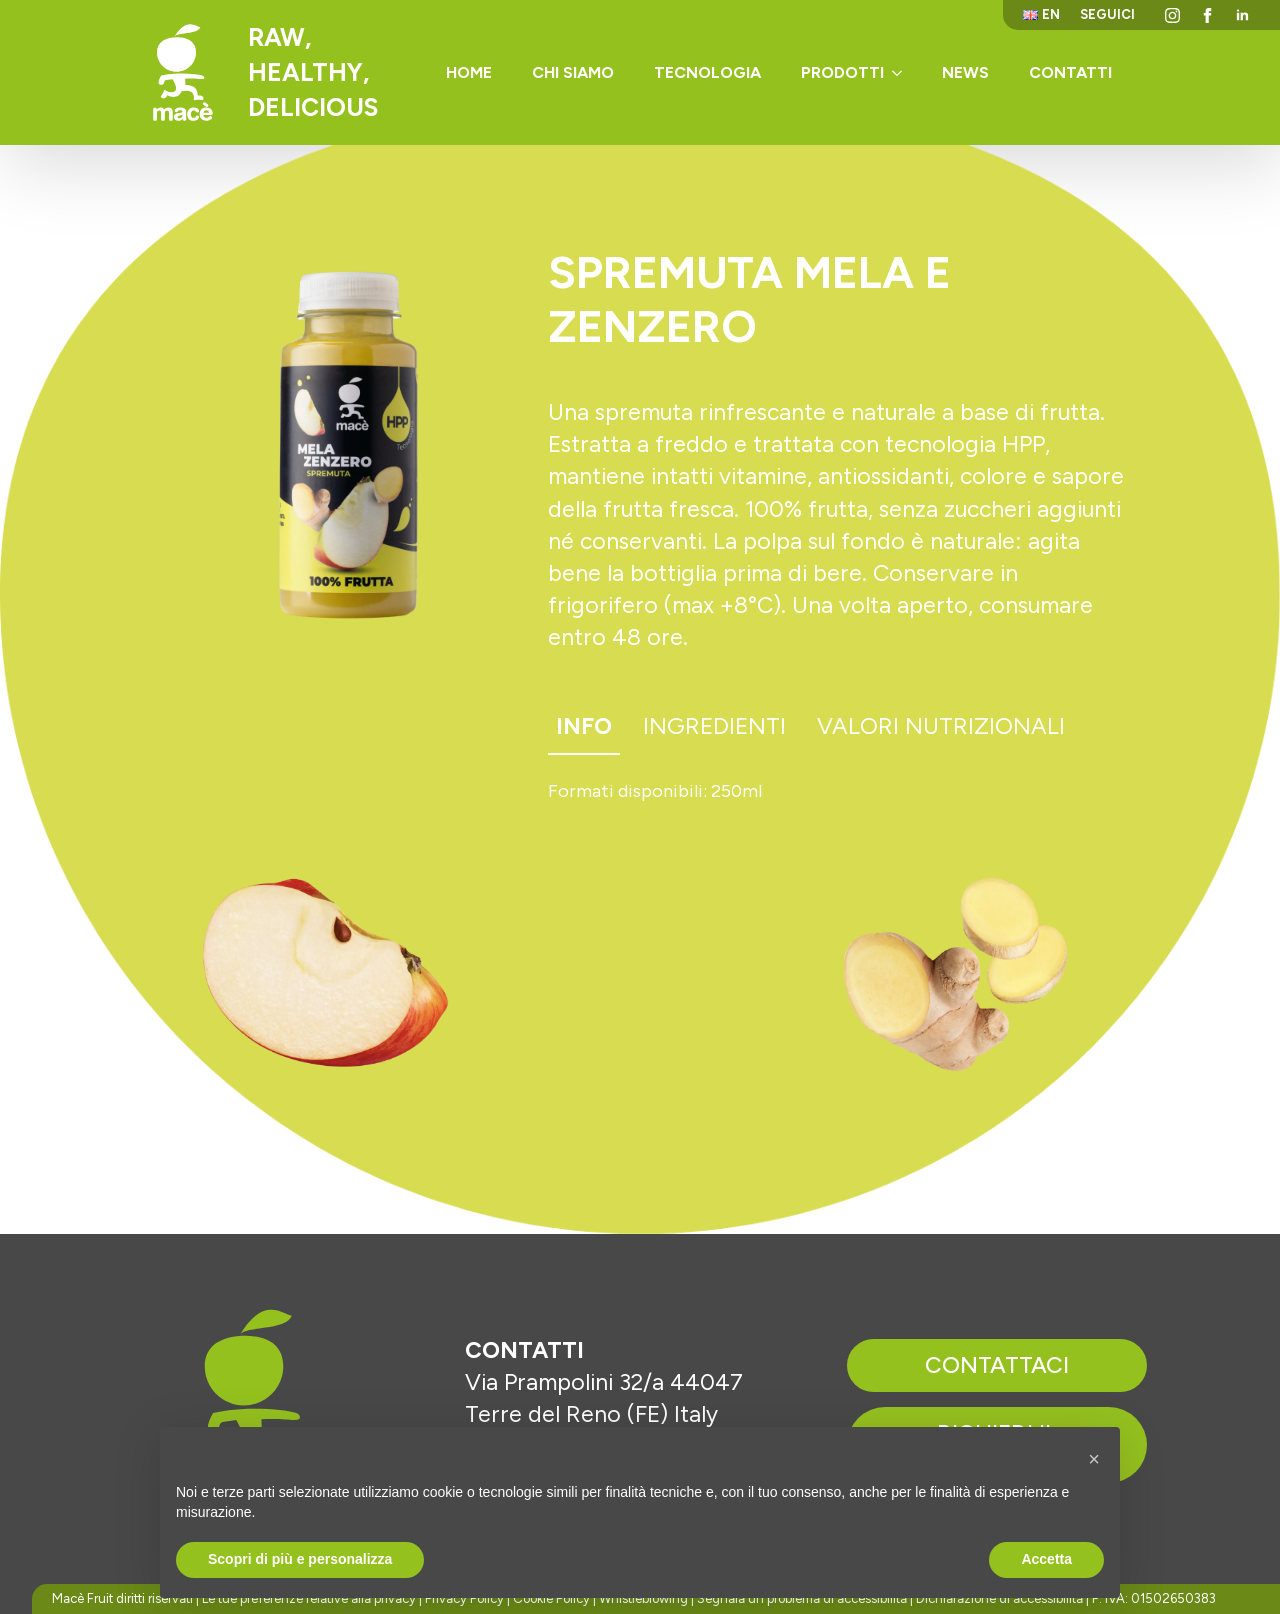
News (965, 72)
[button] (1094, 1459)
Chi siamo (573, 72)
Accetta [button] (1046, 1559)
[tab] (584, 727)
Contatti (1070, 72)
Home (469, 72)
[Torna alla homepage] (183, 72)
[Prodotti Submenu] (903, 73)
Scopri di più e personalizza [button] (300, 1559)
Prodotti (842, 72)
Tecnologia (707, 72)
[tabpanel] (840, 792)
